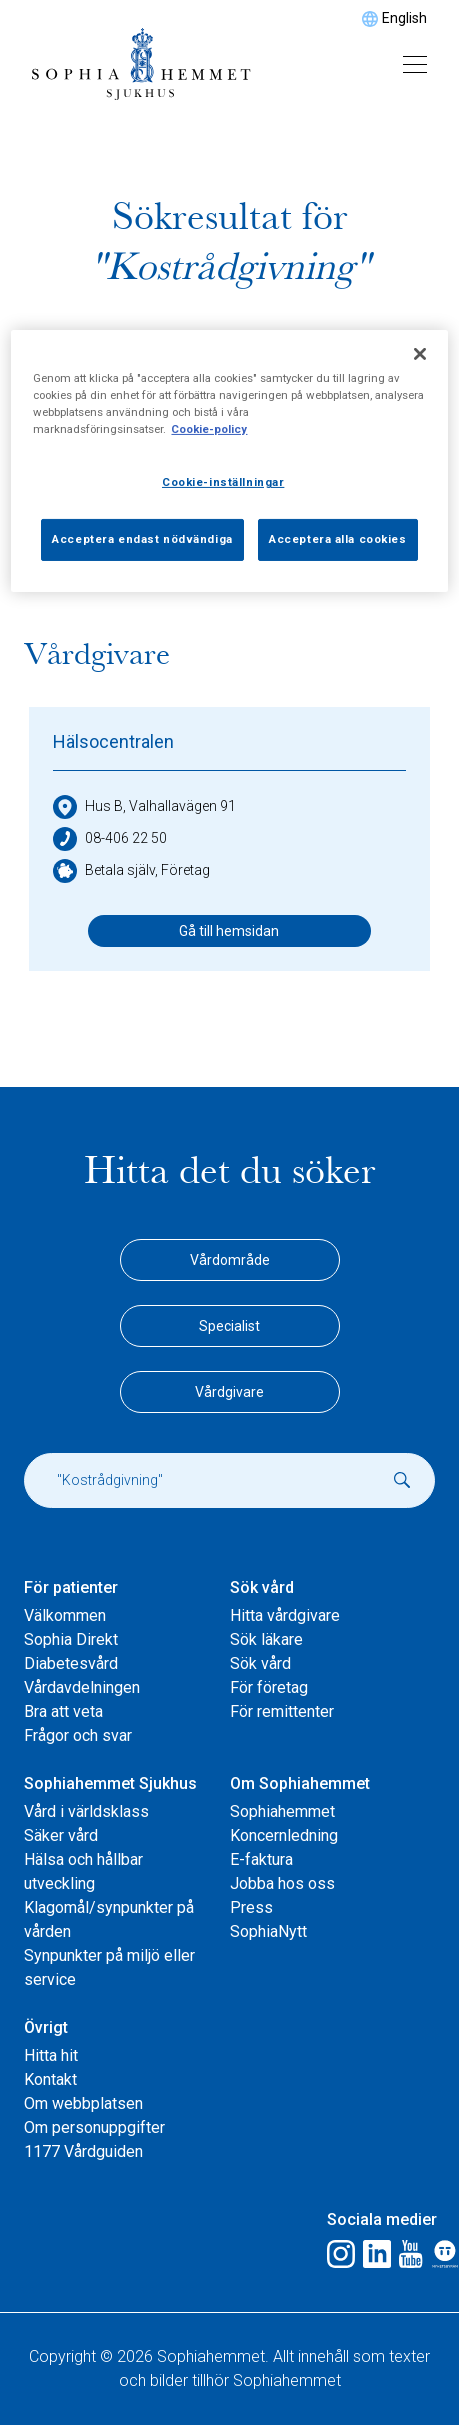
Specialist (229, 1326)
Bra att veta (63, 1711)
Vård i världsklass (86, 1811)
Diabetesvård (71, 1663)
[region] (229, 461)
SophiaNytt (268, 1931)
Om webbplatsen (83, 2103)
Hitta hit (51, 2055)
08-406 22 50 (110, 839)
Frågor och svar (78, 1735)
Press (251, 1907)
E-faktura (261, 1859)
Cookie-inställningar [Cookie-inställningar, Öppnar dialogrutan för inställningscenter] (223, 482)
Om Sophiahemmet (300, 1783)
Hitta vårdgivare (285, 1615)
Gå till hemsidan (229, 931)
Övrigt (46, 2027)
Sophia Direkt (71, 1639)
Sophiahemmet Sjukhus (110, 1783)
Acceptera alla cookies (338, 539)
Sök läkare (266, 1639)
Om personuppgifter (94, 2127)
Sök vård (262, 1587)
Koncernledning (284, 1835)
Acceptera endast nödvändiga (142, 539)
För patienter (71, 1587)
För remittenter (282, 1711)
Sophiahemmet (282, 1811)
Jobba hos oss (282, 1883)
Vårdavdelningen (82, 1687)
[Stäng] (420, 354)
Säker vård (61, 1835)
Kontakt (50, 2079)
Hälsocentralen (113, 741)
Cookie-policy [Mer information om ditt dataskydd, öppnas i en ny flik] (209, 429)
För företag (269, 1687)
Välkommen (65, 1615)
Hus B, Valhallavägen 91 (144, 807)
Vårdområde (230, 1260)
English (404, 18)
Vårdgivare (229, 1392)
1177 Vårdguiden (83, 2151)
